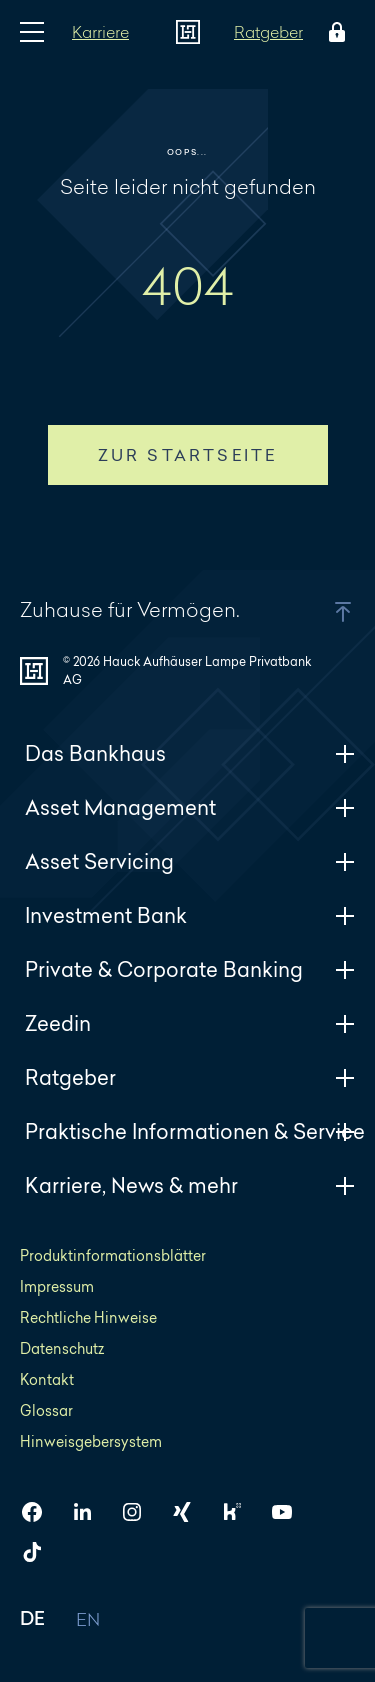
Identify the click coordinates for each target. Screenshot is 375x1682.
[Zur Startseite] (188, 32)
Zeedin (190, 1023)
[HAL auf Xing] (190, 1512)
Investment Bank (190, 915)
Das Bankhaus (190, 753)
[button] (317, 612)
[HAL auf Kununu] (240, 1512)
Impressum (57, 1286)
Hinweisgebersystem (91, 1441)
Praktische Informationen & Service (195, 1131)
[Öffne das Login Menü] (333, 32)
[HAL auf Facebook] (40, 1512)
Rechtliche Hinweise (88, 1317)
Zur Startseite (188, 455)
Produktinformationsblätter (113, 1255)
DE (33, 1620)
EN (88, 1620)
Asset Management (190, 807)
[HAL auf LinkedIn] (90, 1512)
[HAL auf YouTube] (290, 1512)
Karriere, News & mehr (190, 1185)
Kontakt (47, 1379)
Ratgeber (268, 31)
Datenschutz (62, 1348)
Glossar (46, 1410)
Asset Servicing (190, 861)
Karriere (100, 31)
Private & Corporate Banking (190, 969)
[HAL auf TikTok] (40, 1552)
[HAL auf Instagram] (140, 1512)
